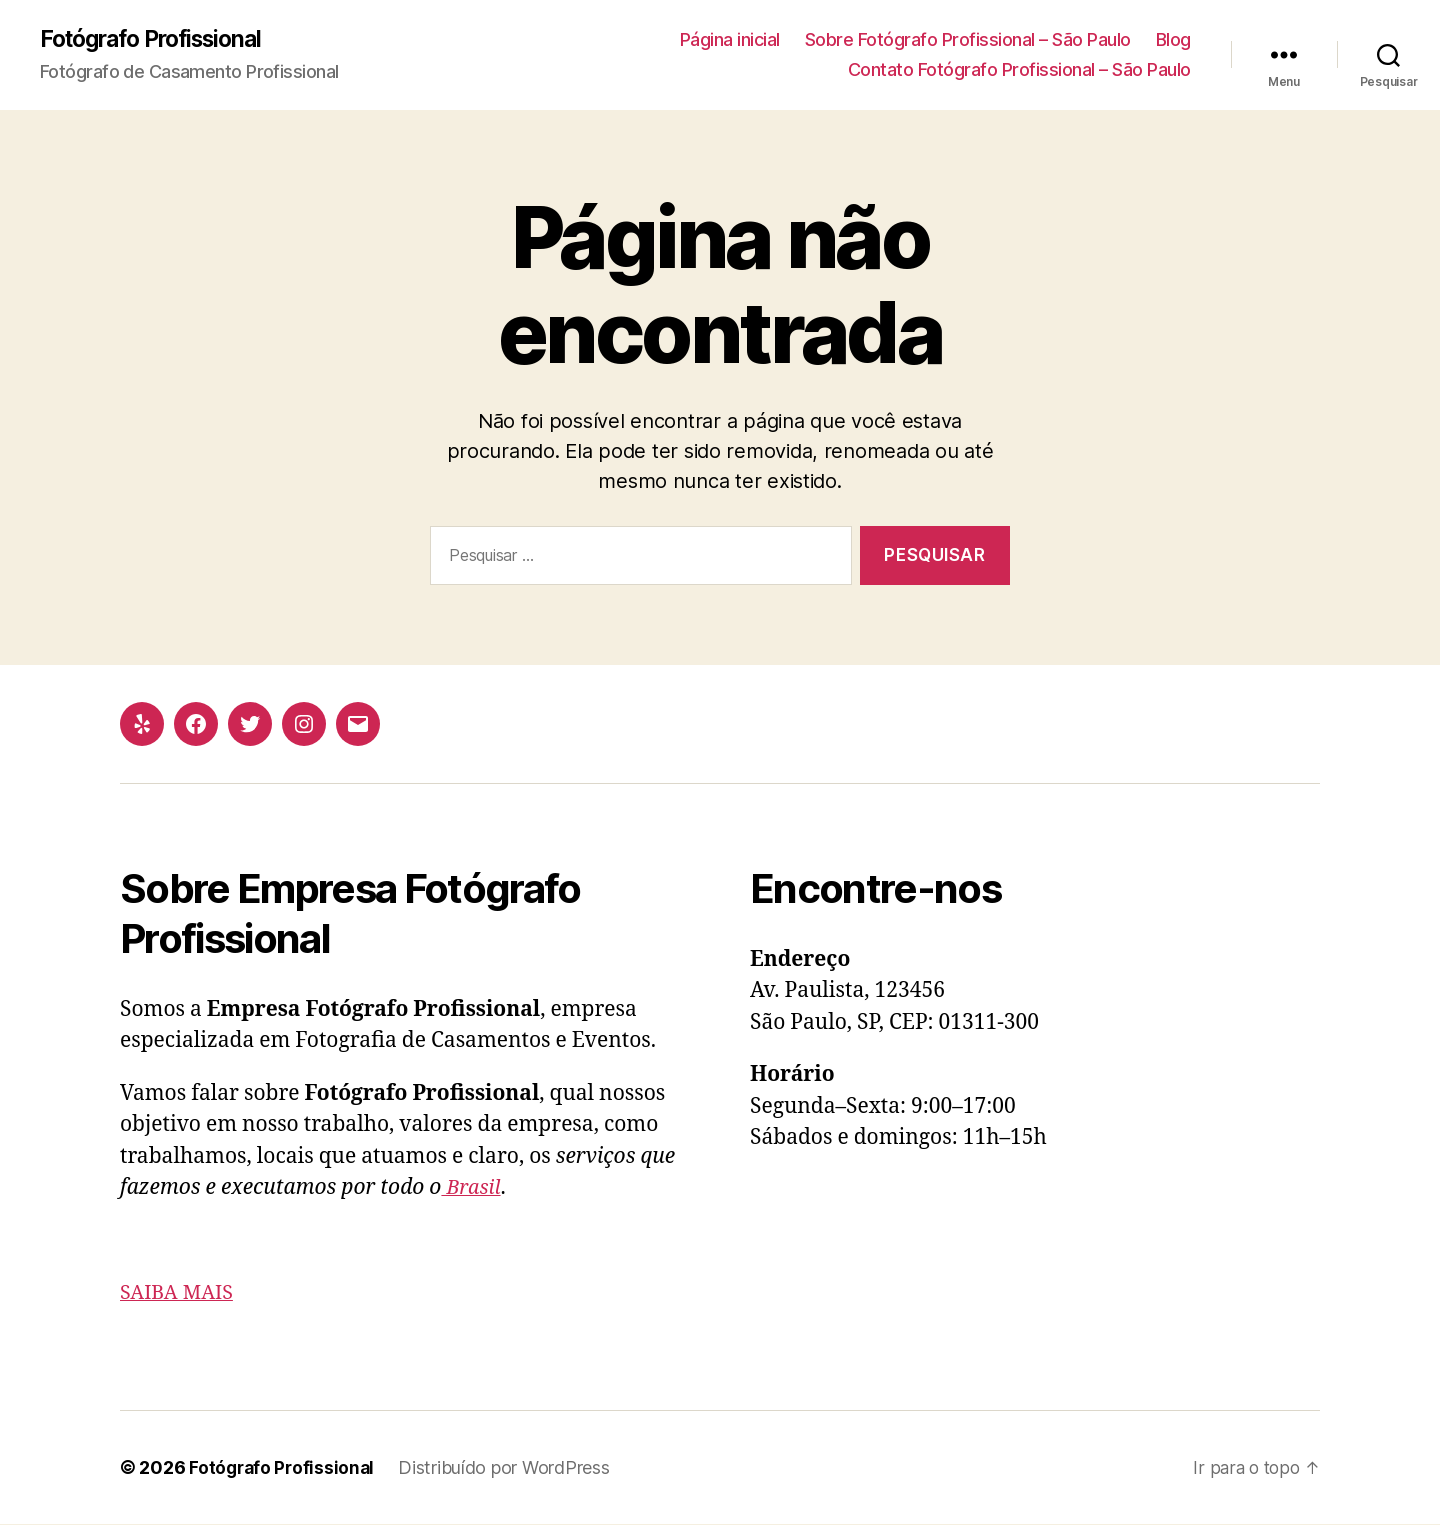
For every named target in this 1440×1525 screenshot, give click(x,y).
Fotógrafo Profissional (160, 40)
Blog (1173, 40)
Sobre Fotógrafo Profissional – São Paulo (968, 40)
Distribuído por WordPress (508, 1468)
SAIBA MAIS (180, 1293)
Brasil (472, 1188)
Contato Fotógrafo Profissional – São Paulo (1019, 70)
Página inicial (730, 40)
